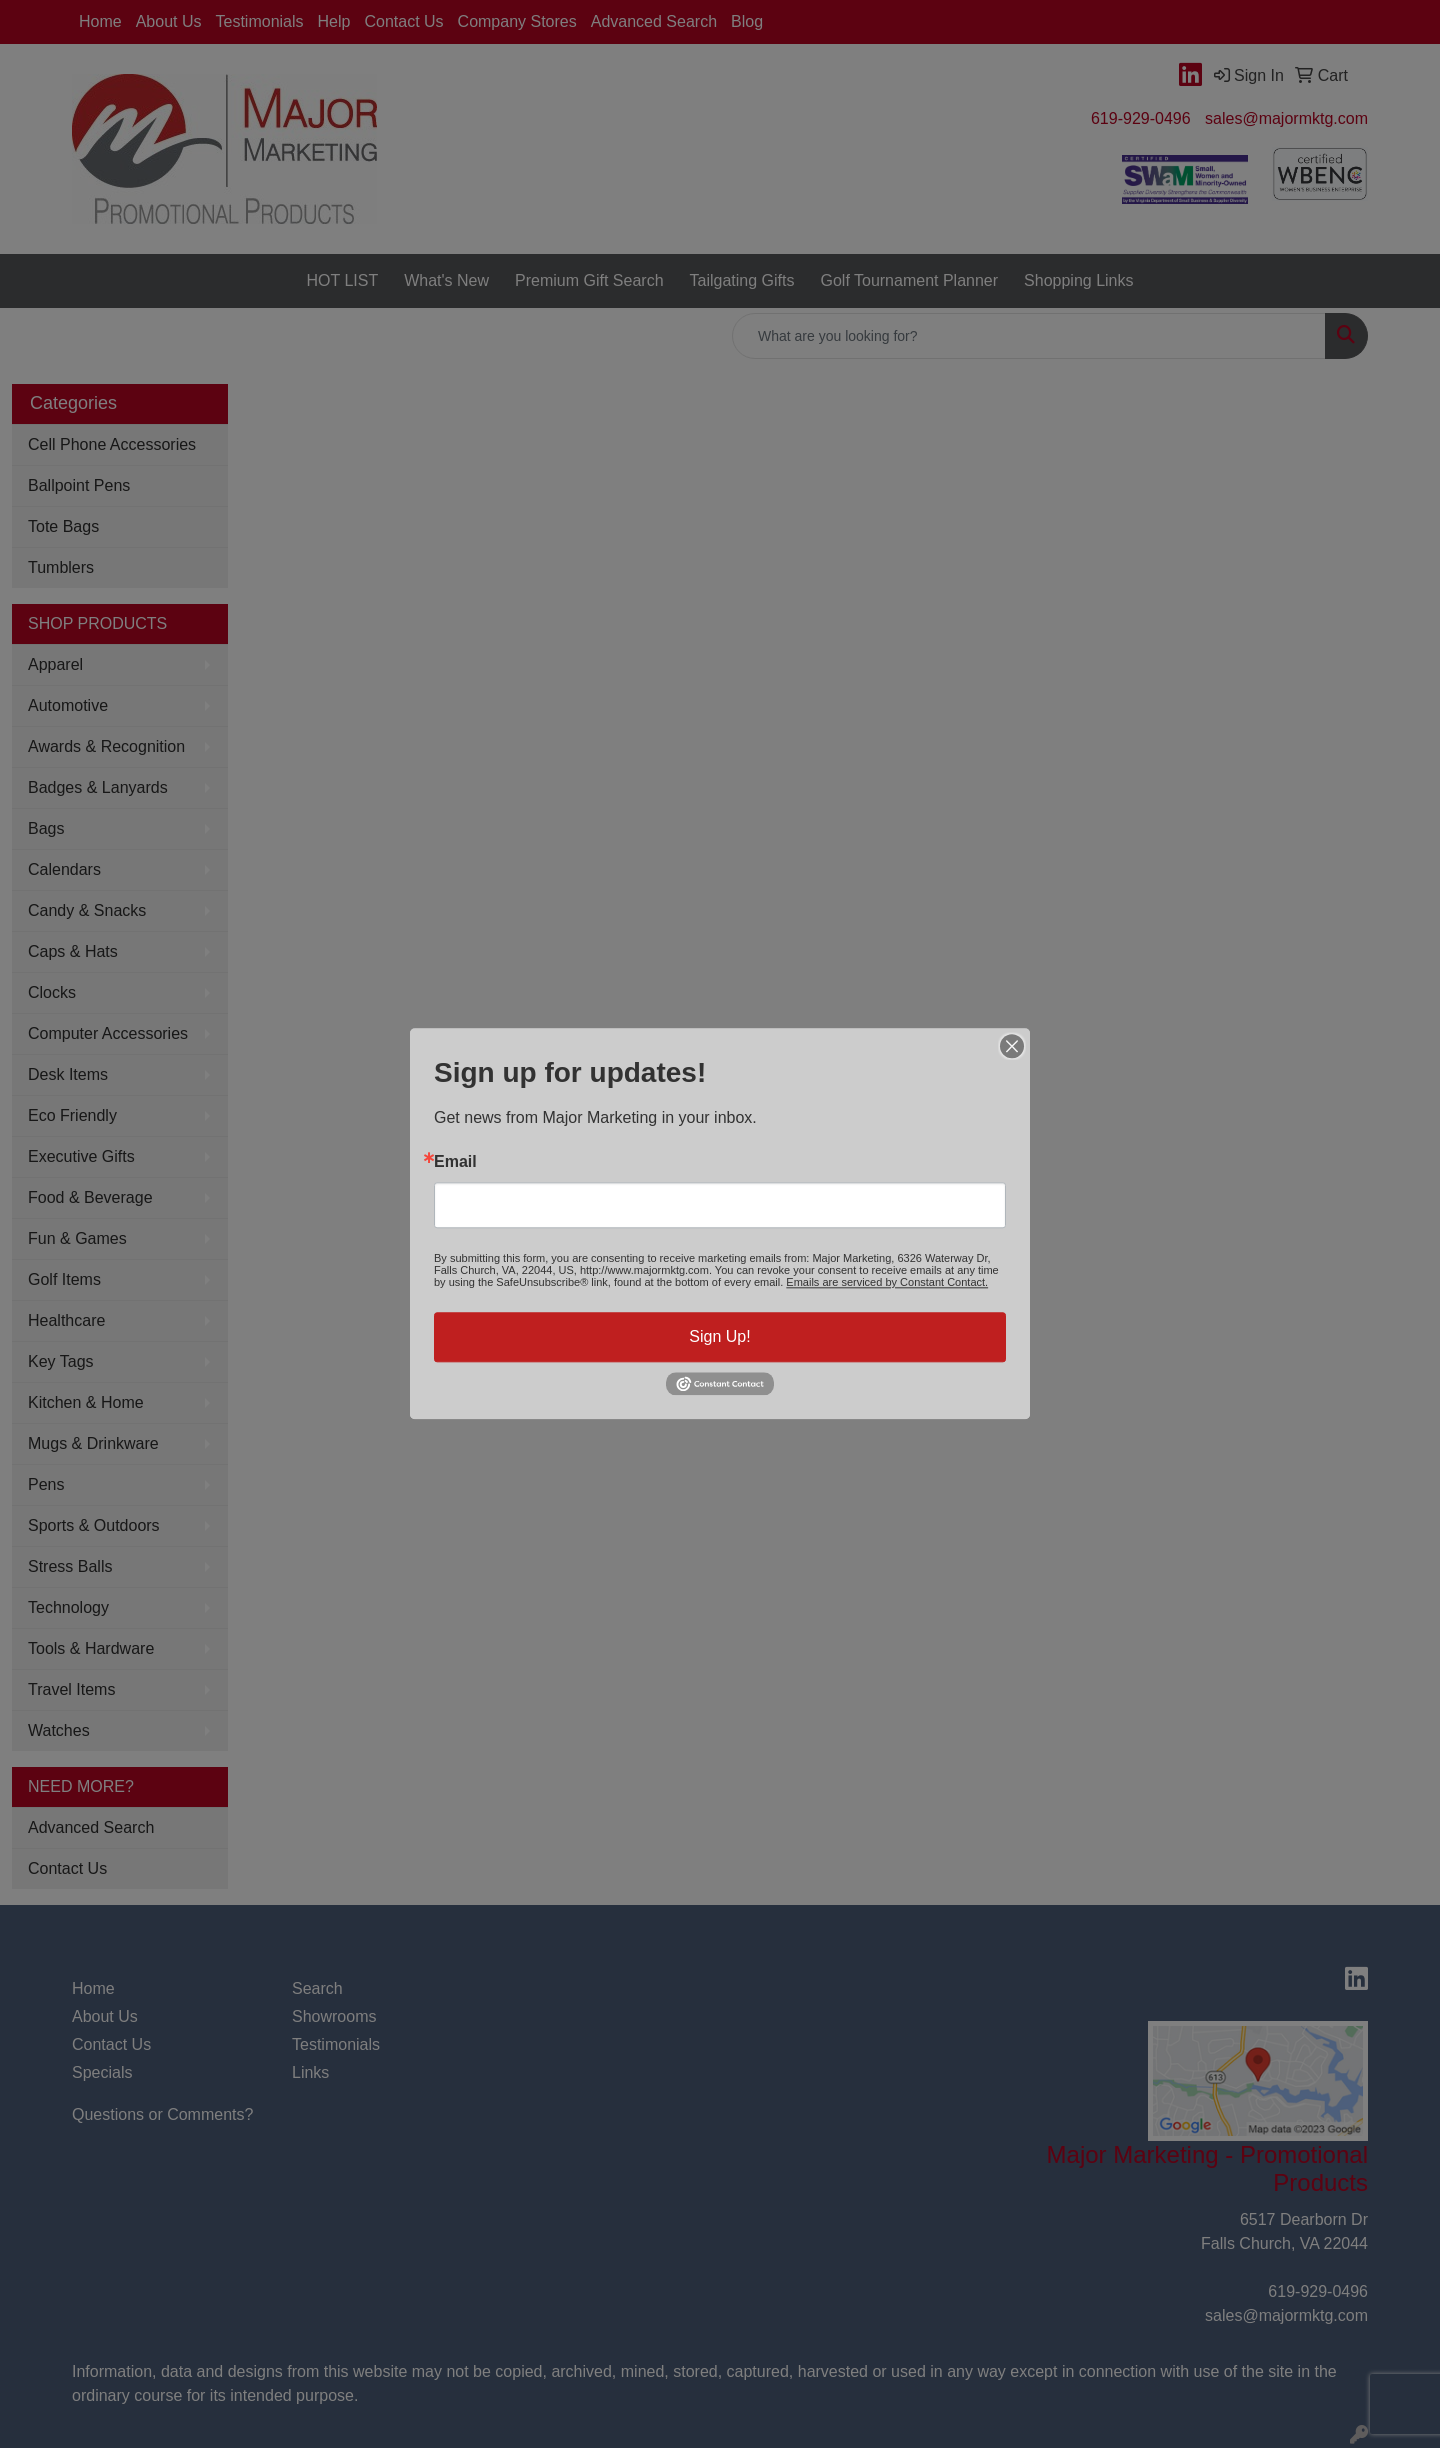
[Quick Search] (1029, 336)
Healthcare (66, 1320)
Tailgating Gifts (742, 280)
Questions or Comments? (162, 2114)
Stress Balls (70, 1566)
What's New (446, 280)
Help (334, 21)
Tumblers (61, 567)
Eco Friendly (72, 1115)
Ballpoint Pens (79, 485)
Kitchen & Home (86, 1402)
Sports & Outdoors (94, 1525)
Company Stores (517, 21)
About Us (169, 21)
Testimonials (260, 21)
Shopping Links (1078, 280)
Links (310, 2072)
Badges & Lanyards (98, 787)
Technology (68, 1607)
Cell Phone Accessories (112, 444)
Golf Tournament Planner (909, 280)
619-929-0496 (1141, 118)
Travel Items (71, 1689)
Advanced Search (654, 21)
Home (100, 21)
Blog (747, 21)
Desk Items (68, 1074)
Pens (46, 1484)
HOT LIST (342, 280)
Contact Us (403, 21)
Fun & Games (77, 1238)
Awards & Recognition (106, 746)
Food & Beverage (90, 1197)
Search (317, 1988)
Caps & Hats (73, 951)
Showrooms (334, 2016)
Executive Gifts (81, 1156)
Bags (46, 828)
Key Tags (61, 1361)
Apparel (55, 664)
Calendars (64, 869)
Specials (102, 2072)
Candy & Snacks (87, 910)
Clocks (52, 992)
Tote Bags (63, 526)
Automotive (68, 705)
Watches (59, 1730)
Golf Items (64, 1279)
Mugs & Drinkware (93, 1443)
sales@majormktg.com (1286, 118)
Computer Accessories (108, 1033)
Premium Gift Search (589, 280)
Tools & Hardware (91, 1648)
